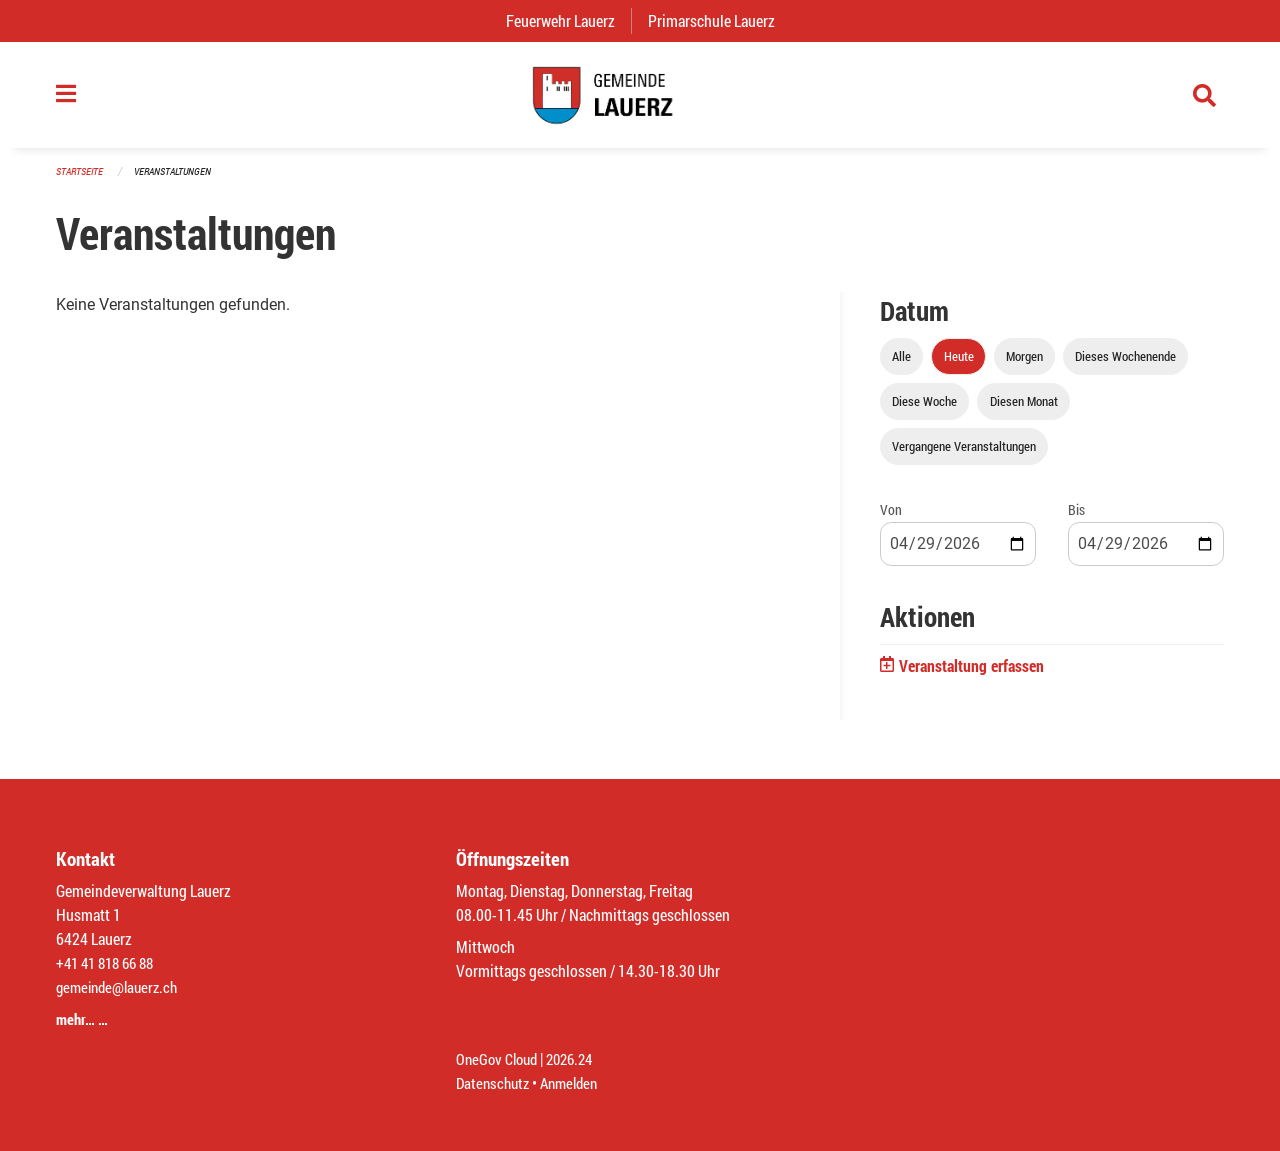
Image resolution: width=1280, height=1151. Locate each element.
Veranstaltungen (181, 181)
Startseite (82, 181)
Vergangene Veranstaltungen (964, 457)
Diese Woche (924, 412)
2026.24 (578, 1058)
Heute (959, 367)
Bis (1076, 520)
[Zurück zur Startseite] (640, 100)
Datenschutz (495, 1082)
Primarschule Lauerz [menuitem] (719, 20)
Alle (901, 367)
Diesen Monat (1024, 412)
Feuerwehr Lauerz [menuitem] (568, 20)
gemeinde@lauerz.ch (121, 986)
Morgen (1024, 367)
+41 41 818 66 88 (110, 962)
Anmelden (576, 1082)
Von (891, 520)
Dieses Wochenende (1125, 367)
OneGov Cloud (499, 1058)
